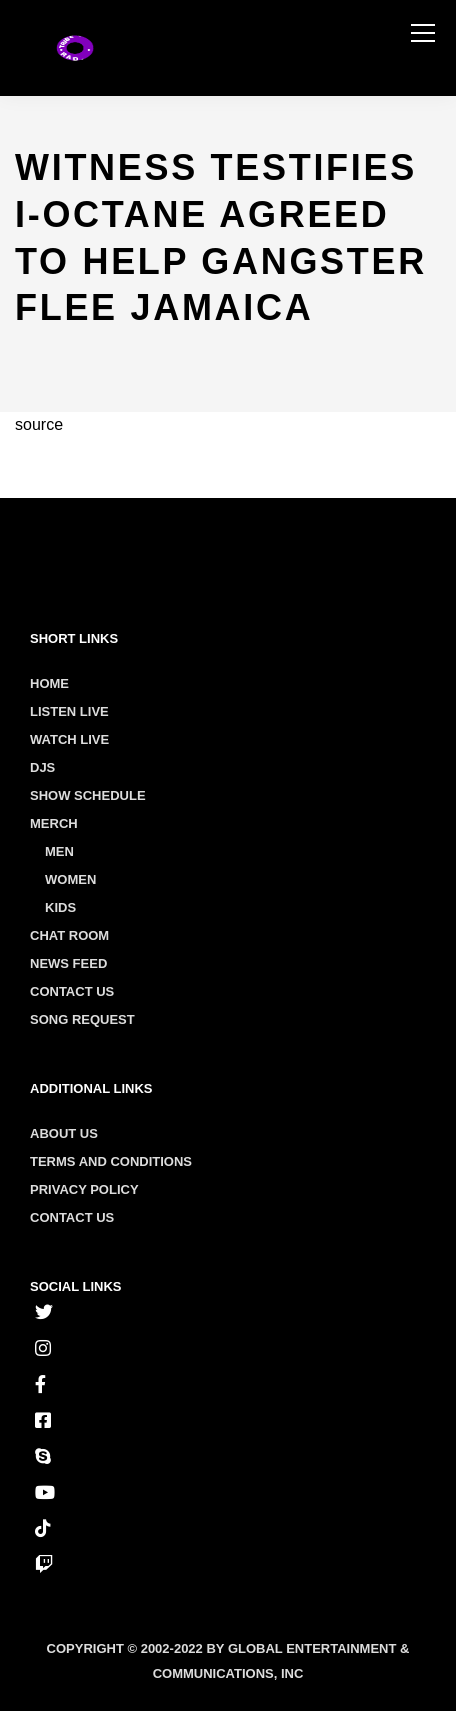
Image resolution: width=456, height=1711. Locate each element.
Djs (42, 767)
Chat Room (69, 935)
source (39, 424)
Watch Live (69, 739)
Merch (54, 823)
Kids (60, 907)
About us (64, 1133)
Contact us (72, 1217)
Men (59, 851)
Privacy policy (84, 1189)
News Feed (68, 963)
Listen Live (69, 711)
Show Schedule (88, 795)
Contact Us (72, 991)
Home (49, 683)
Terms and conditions (111, 1161)
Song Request (82, 1019)
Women (70, 879)
